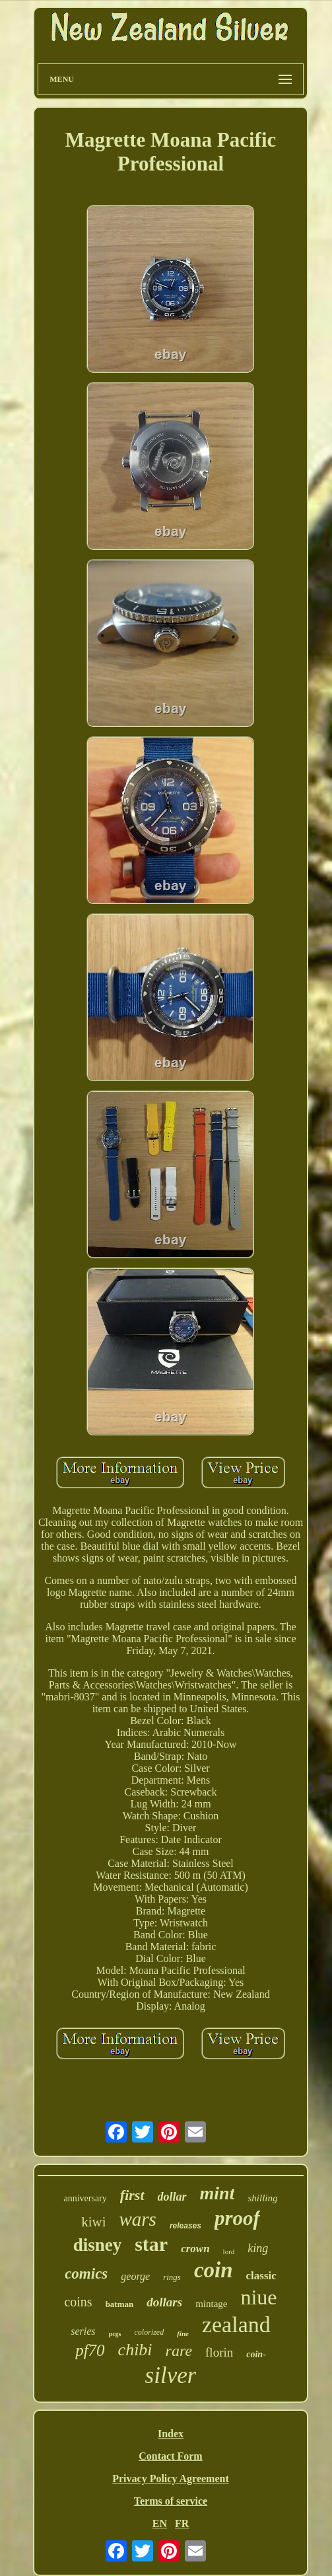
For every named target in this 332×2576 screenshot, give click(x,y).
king (258, 2248)
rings (172, 2277)
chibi (135, 2349)
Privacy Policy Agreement (170, 2478)
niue (258, 2297)
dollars (164, 2302)
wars (137, 2219)
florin (219, 2352)
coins (78, 2301)
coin (213, 2270)
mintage (211, 2303)
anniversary (85, 2198)
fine (183, 2333)
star (151, 2244)
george (135, 2276)
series (83, 2331)
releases (185, 2225)
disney (97, 2245)
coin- (256, 2354)
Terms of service (170, 2501)
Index (170, 2433)
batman (120, 2304)
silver (171, 2375)
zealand (236, 2324)
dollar (172, 2196)
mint (217, 2193)
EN (159, 2523)
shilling (262, 2198)
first (132, 2195)
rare (179, 2350)
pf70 (89, 2350)
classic (261, 2275)
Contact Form (170, 2456)
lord (229, 2251)
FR (182, 2523)
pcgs (115, 2333)
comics (86, 2273)
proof (237, 2218)
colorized (149, 2332)
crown (195, 2248)
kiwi (93, 2222)
